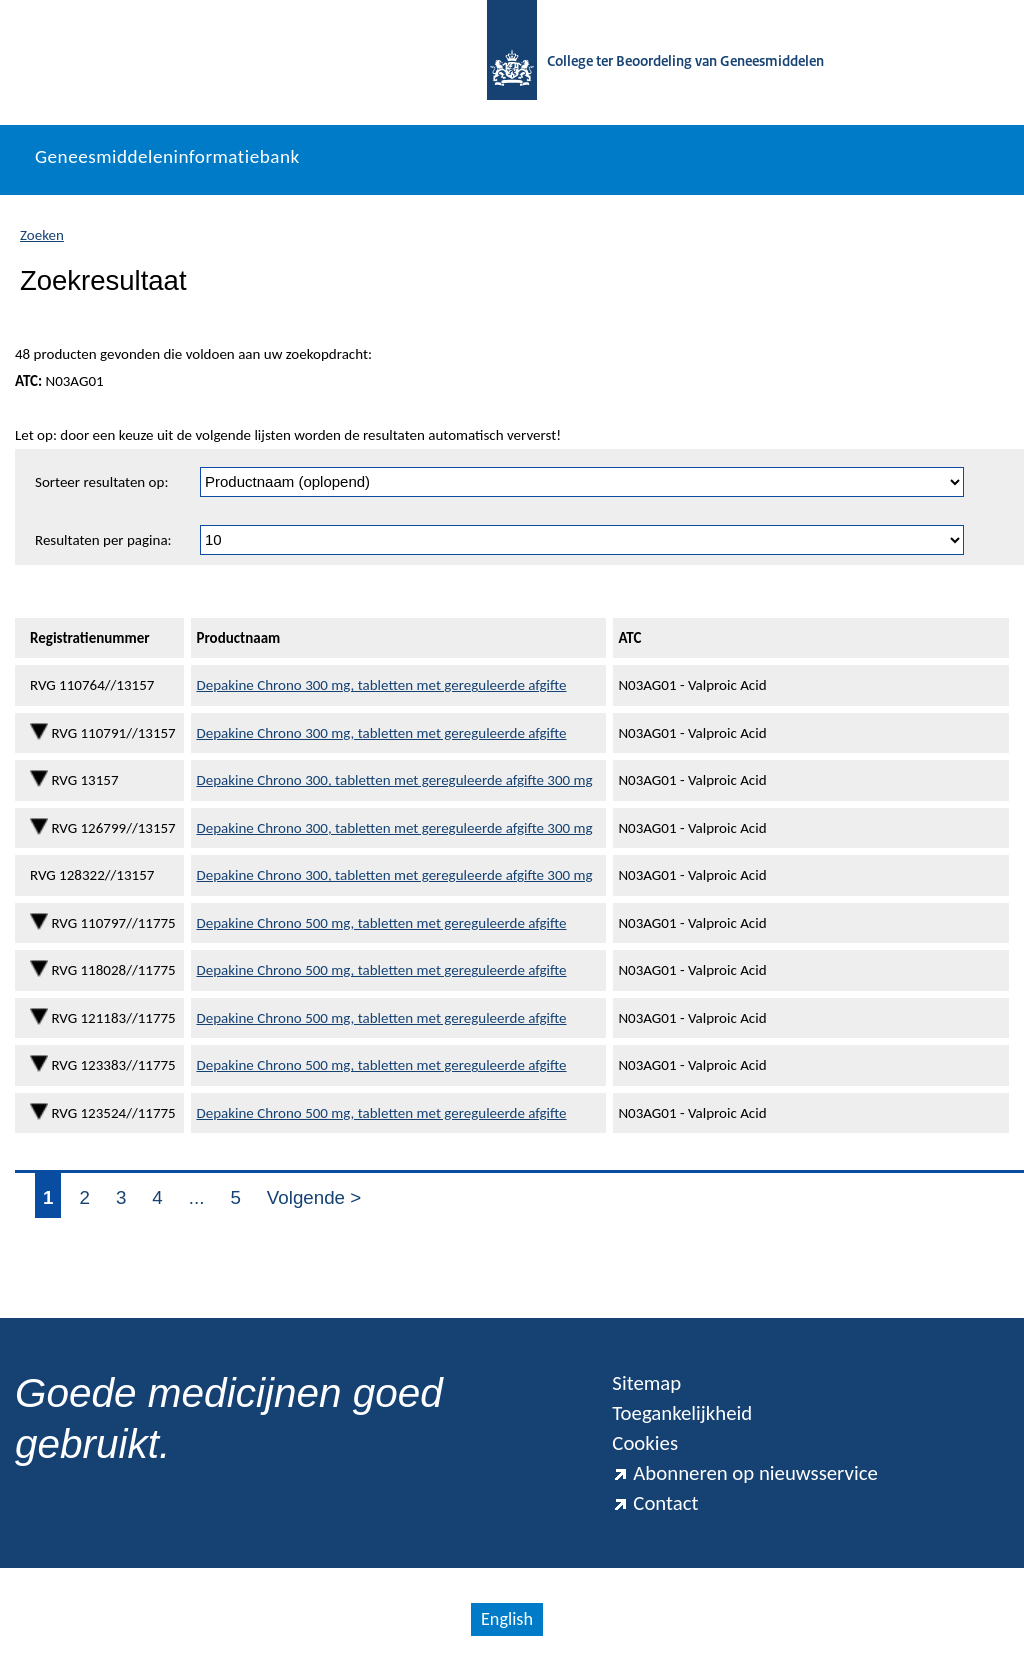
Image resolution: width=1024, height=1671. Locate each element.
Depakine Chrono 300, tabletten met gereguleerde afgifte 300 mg (394, 780)
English (507, 1619)
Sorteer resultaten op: (101, 482)
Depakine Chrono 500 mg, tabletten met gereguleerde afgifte (381, 923)
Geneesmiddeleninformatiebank (167, 156)
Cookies (645, 1443)
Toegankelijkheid (682, 1413)
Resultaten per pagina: (103, 540)
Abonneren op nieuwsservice (745, 1473)
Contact (655, 1503)
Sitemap (646, 1383)
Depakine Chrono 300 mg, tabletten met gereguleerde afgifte (381, 685)
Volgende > (314, 1197)
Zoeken (42, 235)
